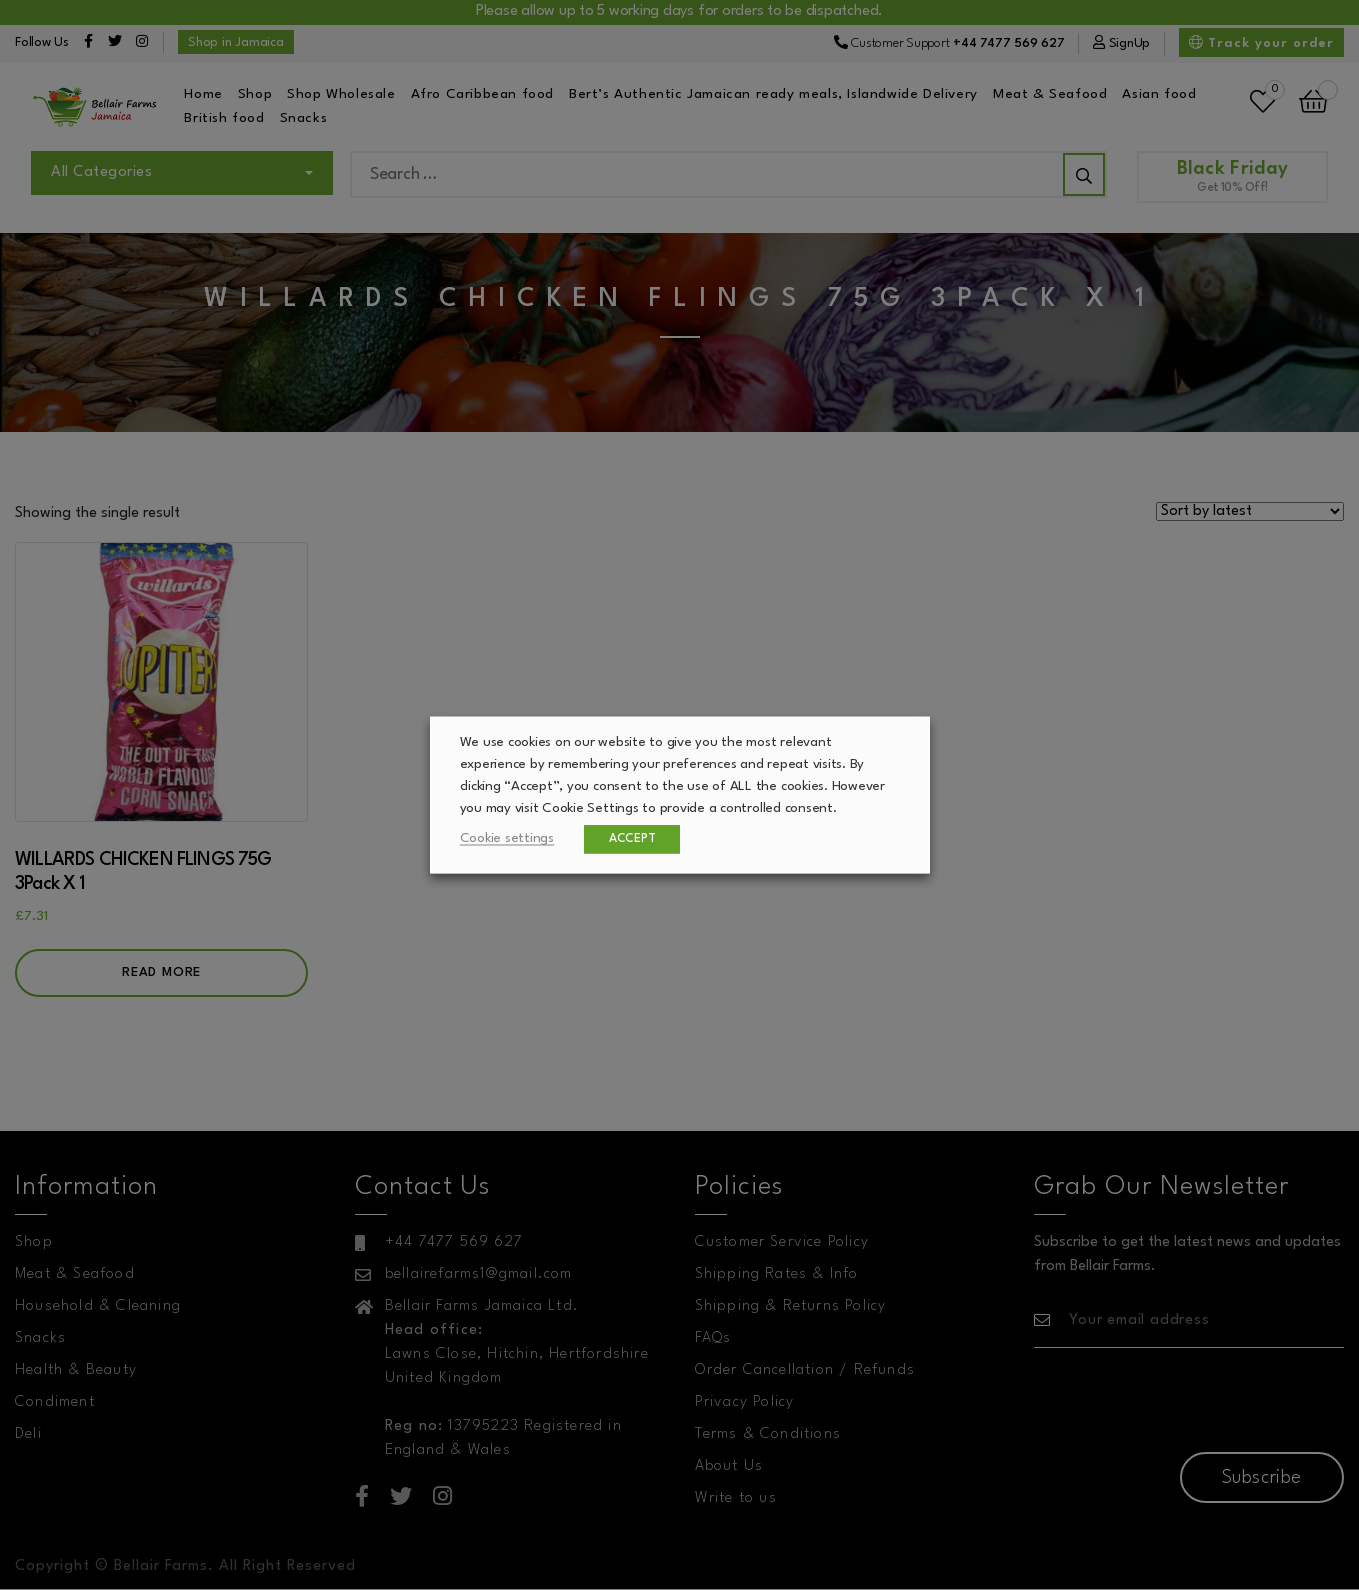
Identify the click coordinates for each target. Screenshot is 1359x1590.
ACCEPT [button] (632, 839)
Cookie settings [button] (507, 838)
